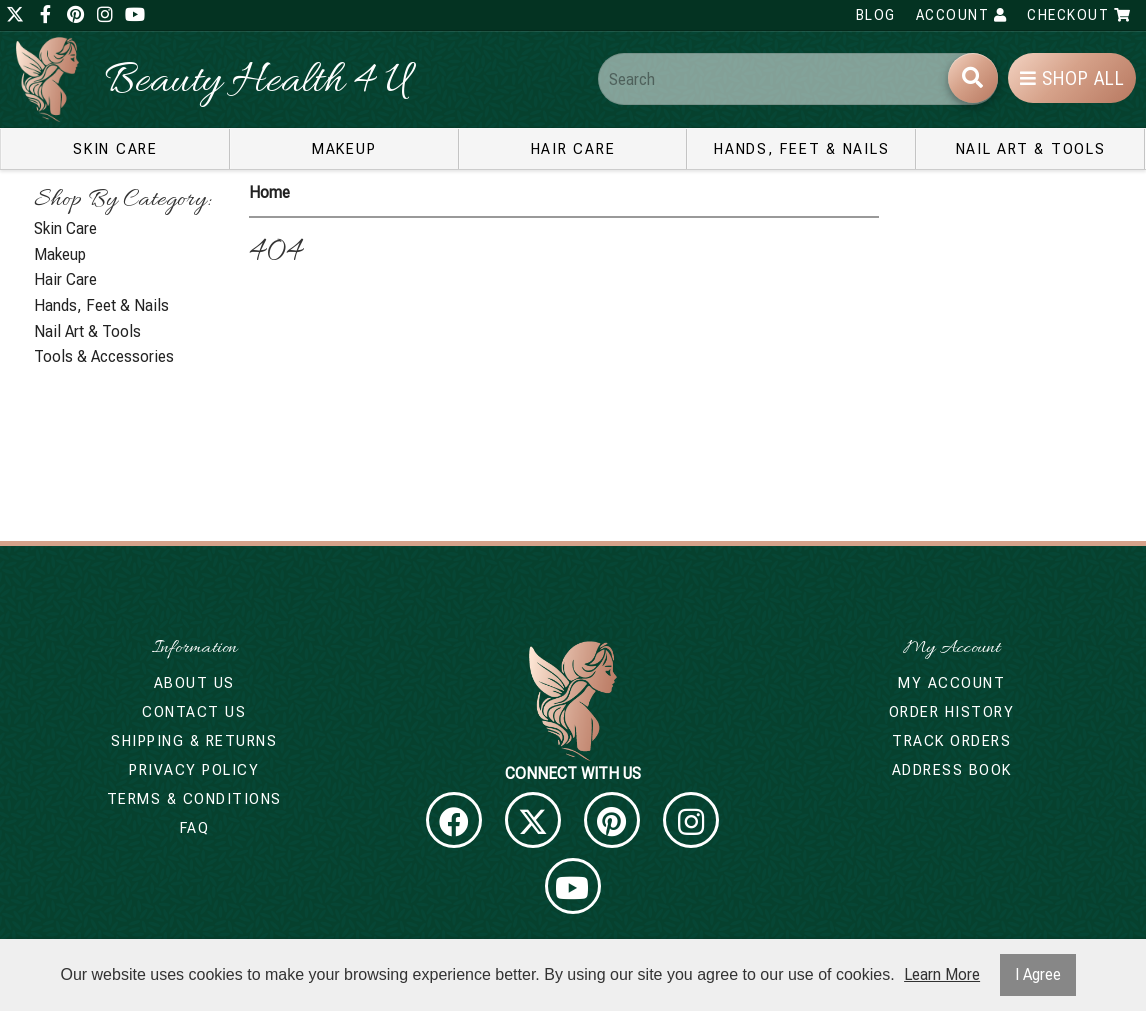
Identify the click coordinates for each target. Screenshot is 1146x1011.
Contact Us (194, 712)
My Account (951, 683)
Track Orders (951, 741)
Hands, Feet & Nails (801, 149)
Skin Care (115, 149)
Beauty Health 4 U (257, 82)
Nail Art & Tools (1031, 149)
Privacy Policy (194, 770)
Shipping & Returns (194, 741)
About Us (194, 683)
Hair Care (573, 149)
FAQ (195, 828)
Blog (876, 15)
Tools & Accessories (104, 356)
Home (269, 192)
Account (962, 15)
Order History (952, 712)
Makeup (344, 149)
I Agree (1038, 974)
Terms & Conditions (194, 799)
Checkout (1079, 15)
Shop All (1072, 78)
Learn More (942, 974)
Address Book (952, 770)
